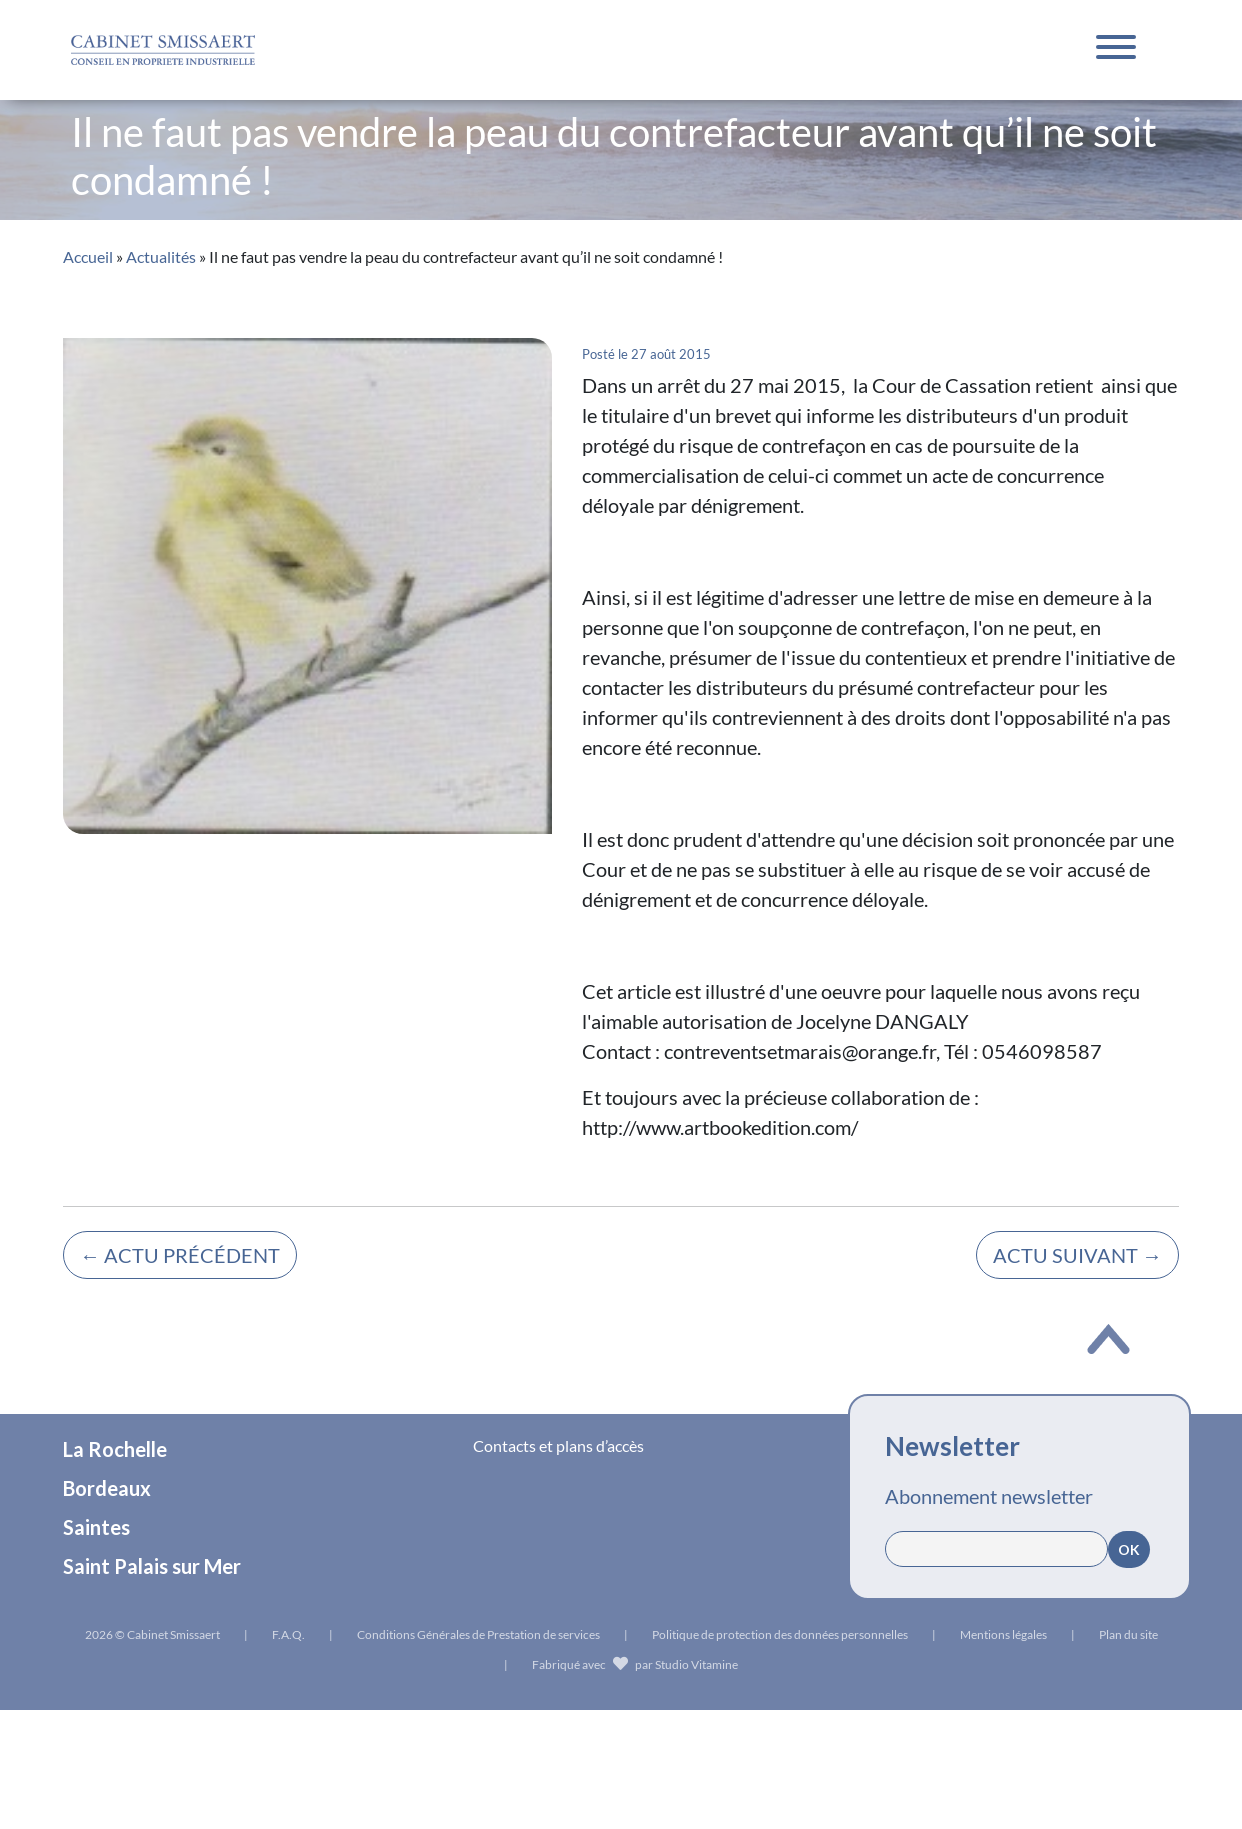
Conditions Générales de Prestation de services (478, 1634)
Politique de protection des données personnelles (780, 1634)
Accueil (88, 256)
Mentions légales (1003, 1634)
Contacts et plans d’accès (558, 1445)
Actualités (161, 256)
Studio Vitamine (696, 1664)
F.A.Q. (288, 1634)
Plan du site (1128, 1634)
